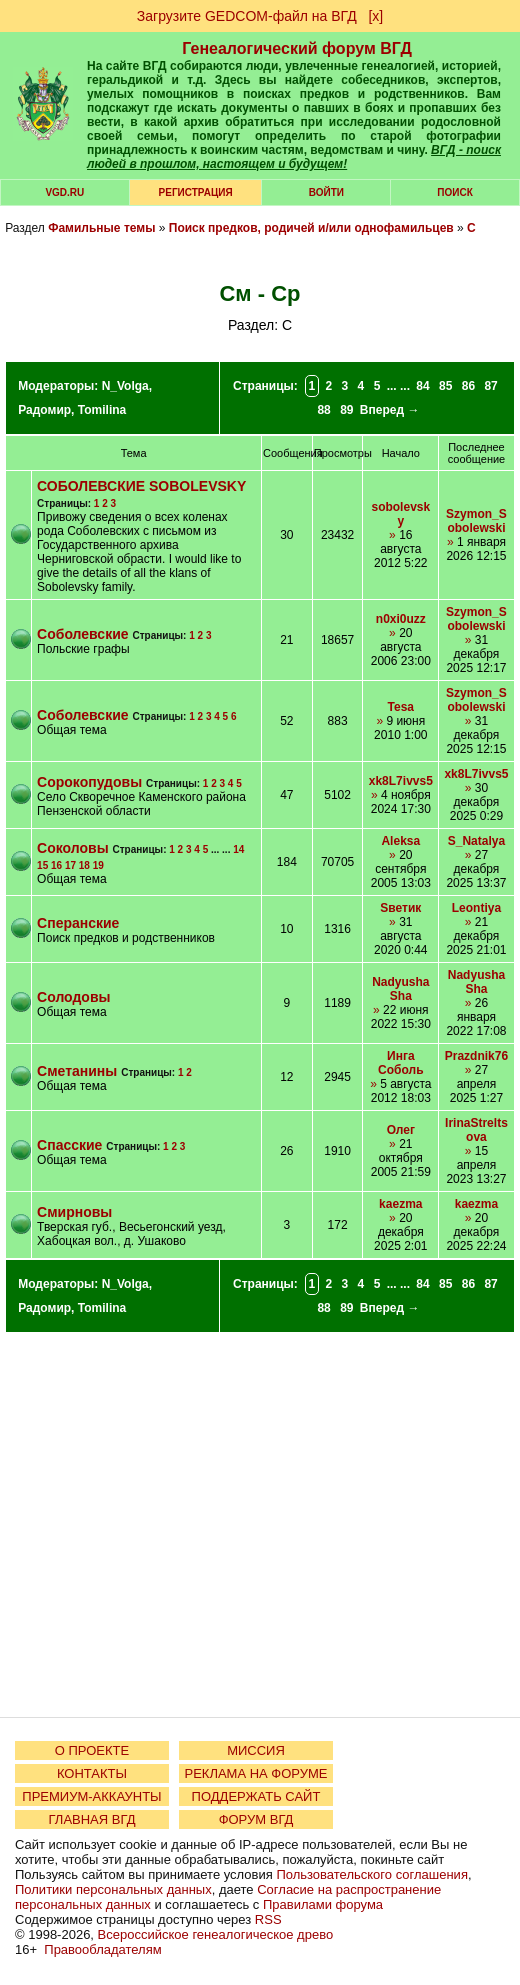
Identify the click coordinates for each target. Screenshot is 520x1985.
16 (56, 865)
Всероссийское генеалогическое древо (216, 1934)
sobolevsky (400, 514)
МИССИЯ (256, 1750)
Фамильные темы (101, 228)
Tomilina (102, 410)
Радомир (44, 410)
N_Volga (125, 386)
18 (84, 865)
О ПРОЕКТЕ (92, 1750)
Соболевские (82, 634)
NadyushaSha (400, 989)
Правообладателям (102, 1949)
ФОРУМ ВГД (256, 1819)
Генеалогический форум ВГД (297, 48)
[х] (375, 16)
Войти (326, 192)
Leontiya (476, 908)
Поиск (454, 192)
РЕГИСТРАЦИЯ (196, 192)
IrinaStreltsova (476, 1130)
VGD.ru (64, 192)
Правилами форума (323, 1904)
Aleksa (400, 841)
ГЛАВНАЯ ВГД (92, 1819)
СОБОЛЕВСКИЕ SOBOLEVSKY (141, 486)
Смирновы (74, 1212)
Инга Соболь (400, 1063)
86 (468, 386)
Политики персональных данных (113, 1889)
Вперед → (390, 410)
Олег (401, 1130)
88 (323, 410)
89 (346, 410)
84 (422, 386)
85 (445, 386)
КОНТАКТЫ (92, 1773)
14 (238, 849)
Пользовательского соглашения (372, 1874)
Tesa (401, 707)
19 (98, 865)
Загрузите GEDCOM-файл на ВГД (247, 16)
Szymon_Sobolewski (476, 521)
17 (70, 865)
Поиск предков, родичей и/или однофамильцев (311, 228)
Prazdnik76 (476, 1056)
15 (42, 865)
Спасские (69, 1145)
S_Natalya (476, 841)
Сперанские (78, 923)
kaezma (400, 1204)
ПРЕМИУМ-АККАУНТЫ (91, 1796)
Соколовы (73, 848)
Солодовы (73, 997)
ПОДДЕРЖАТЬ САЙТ (256, 1796)
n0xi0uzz (401, 619)
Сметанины (77, 1071)
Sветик (400, 908)
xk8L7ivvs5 (401, 781)
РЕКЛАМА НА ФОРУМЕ (255, 1773)
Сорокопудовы (89, 782)
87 (490, 386)
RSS (268, 1919)
